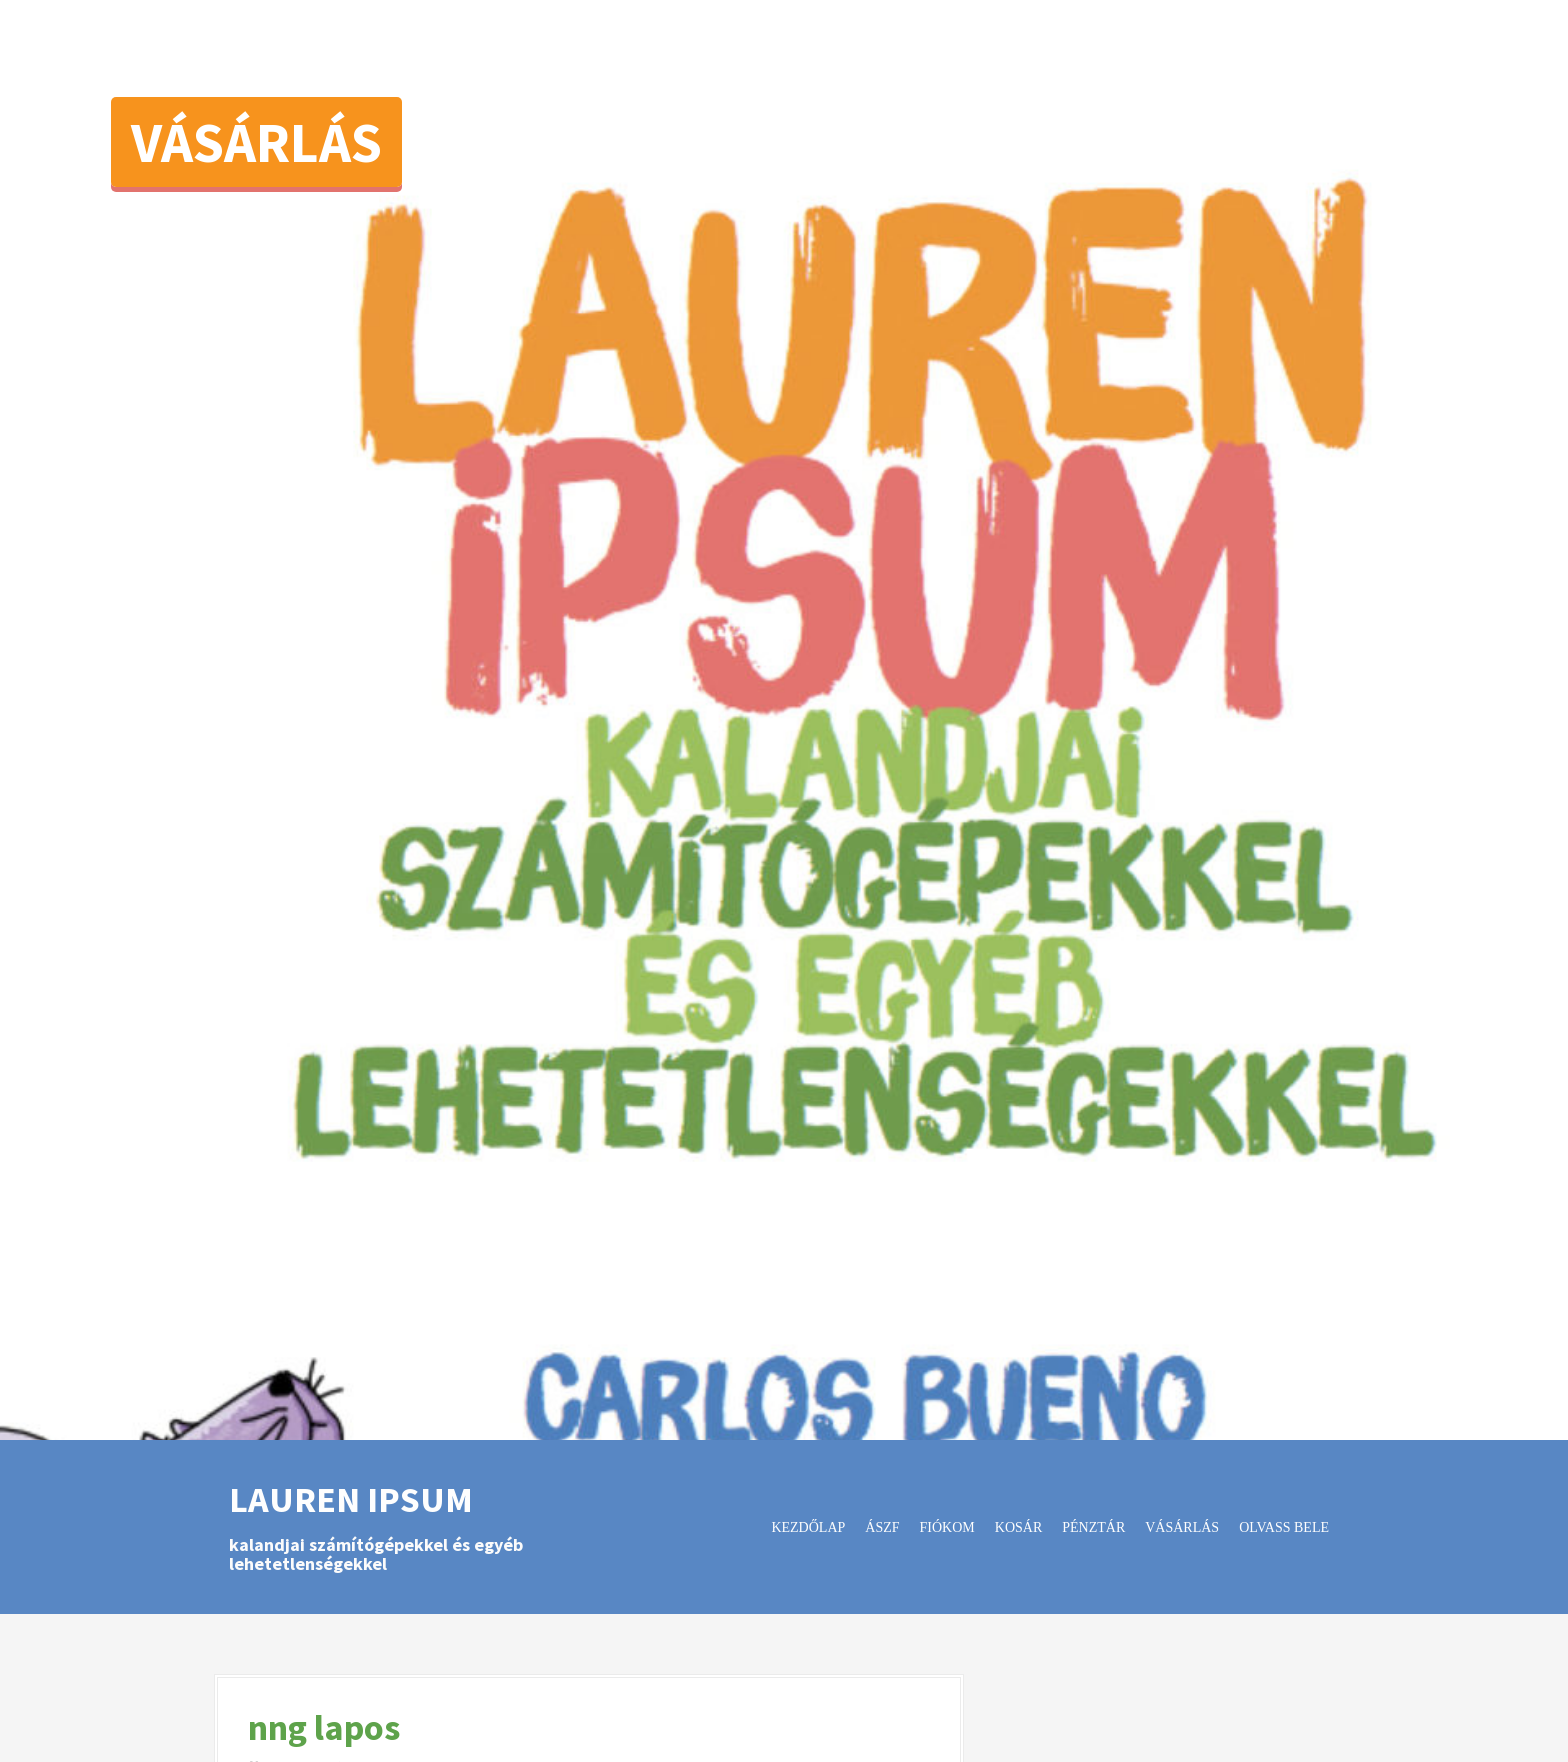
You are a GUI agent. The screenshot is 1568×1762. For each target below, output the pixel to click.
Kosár (1018, 1527)
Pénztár (1093, 1527)
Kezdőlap (808, 1527)
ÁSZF (882, 1527)
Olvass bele (1284, 1527)
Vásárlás (256, 142)
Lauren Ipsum (351, 1499)
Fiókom (947, 1527)
